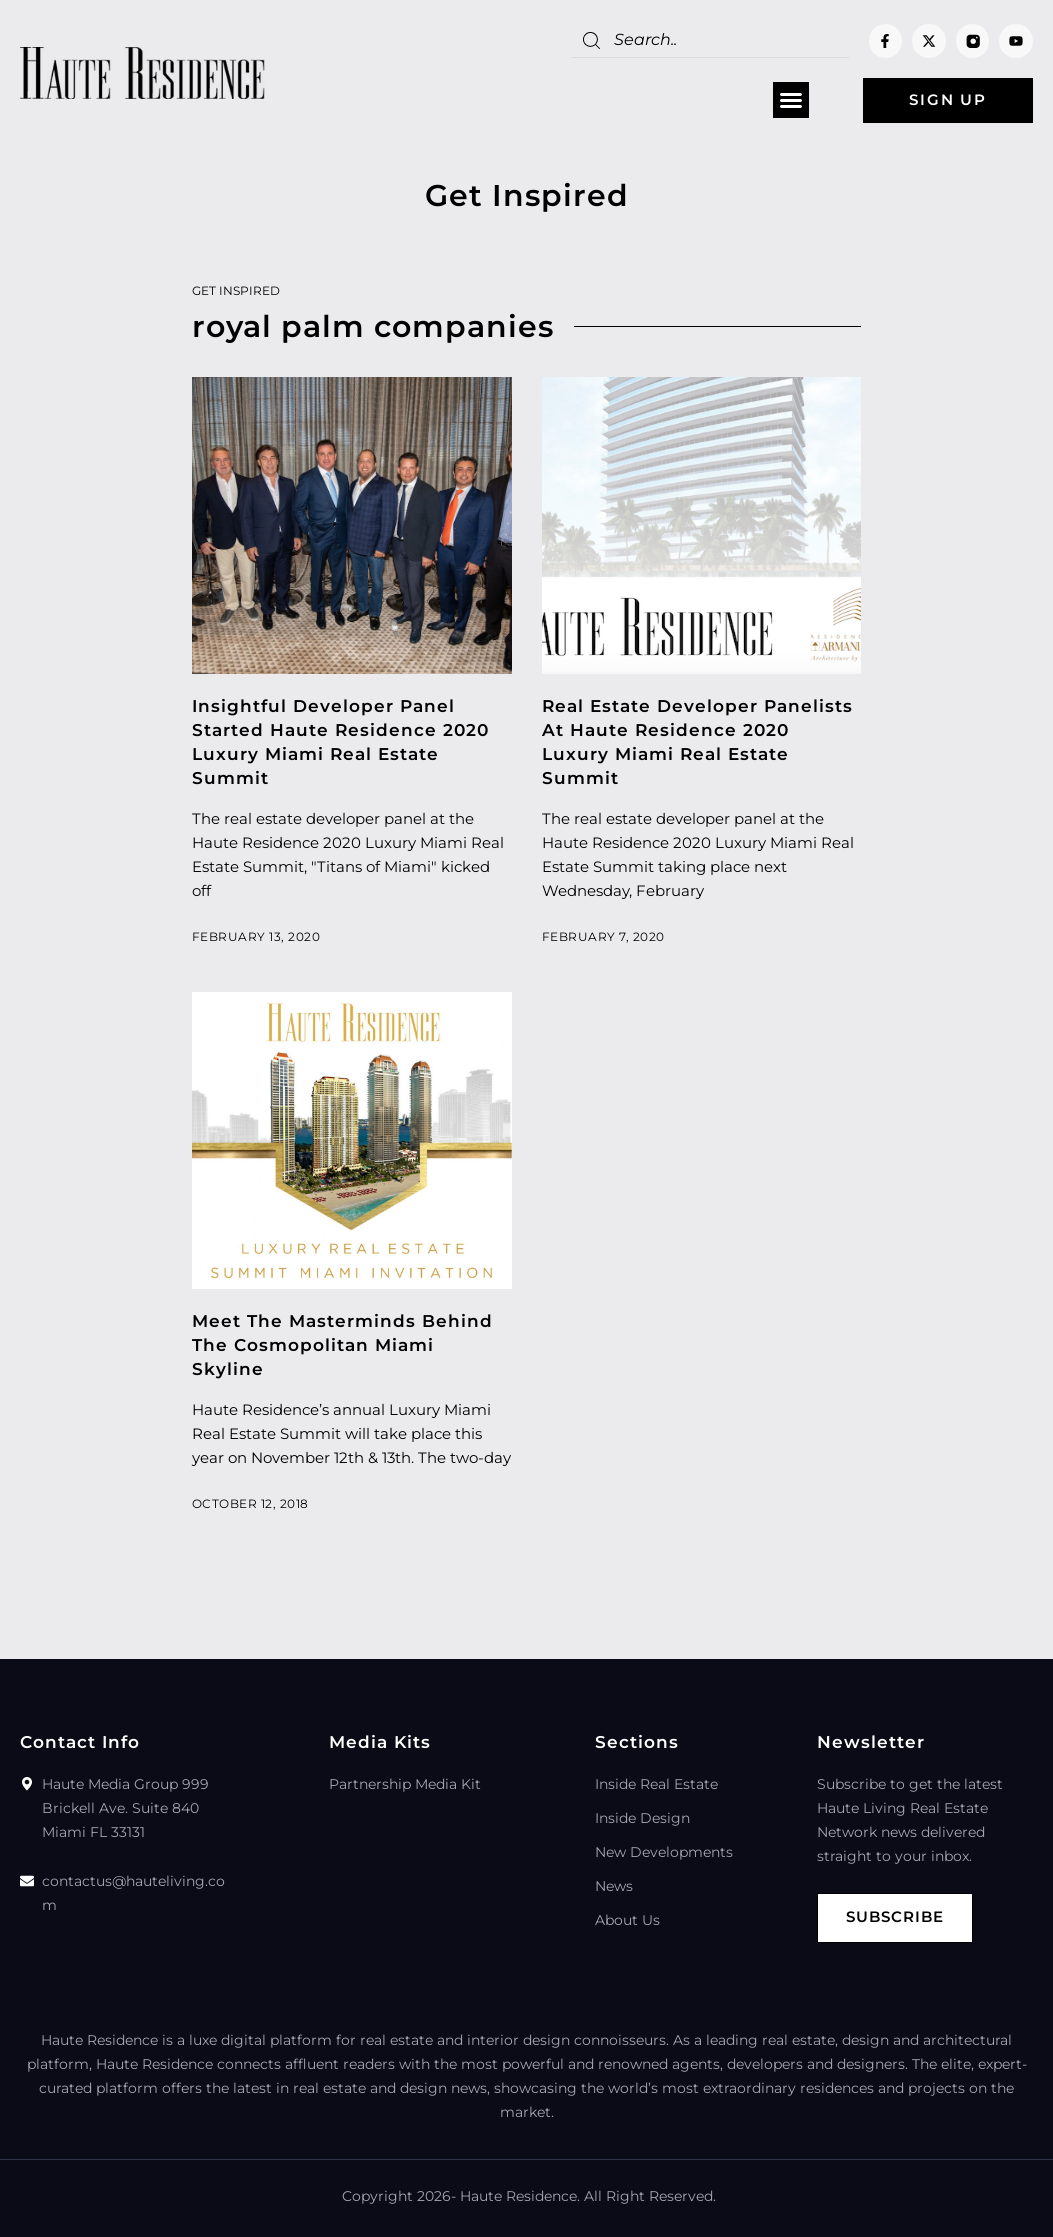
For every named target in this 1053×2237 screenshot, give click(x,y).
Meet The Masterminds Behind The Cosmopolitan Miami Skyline (342, 1345)
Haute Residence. (520, 2196)
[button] (791, 101)
